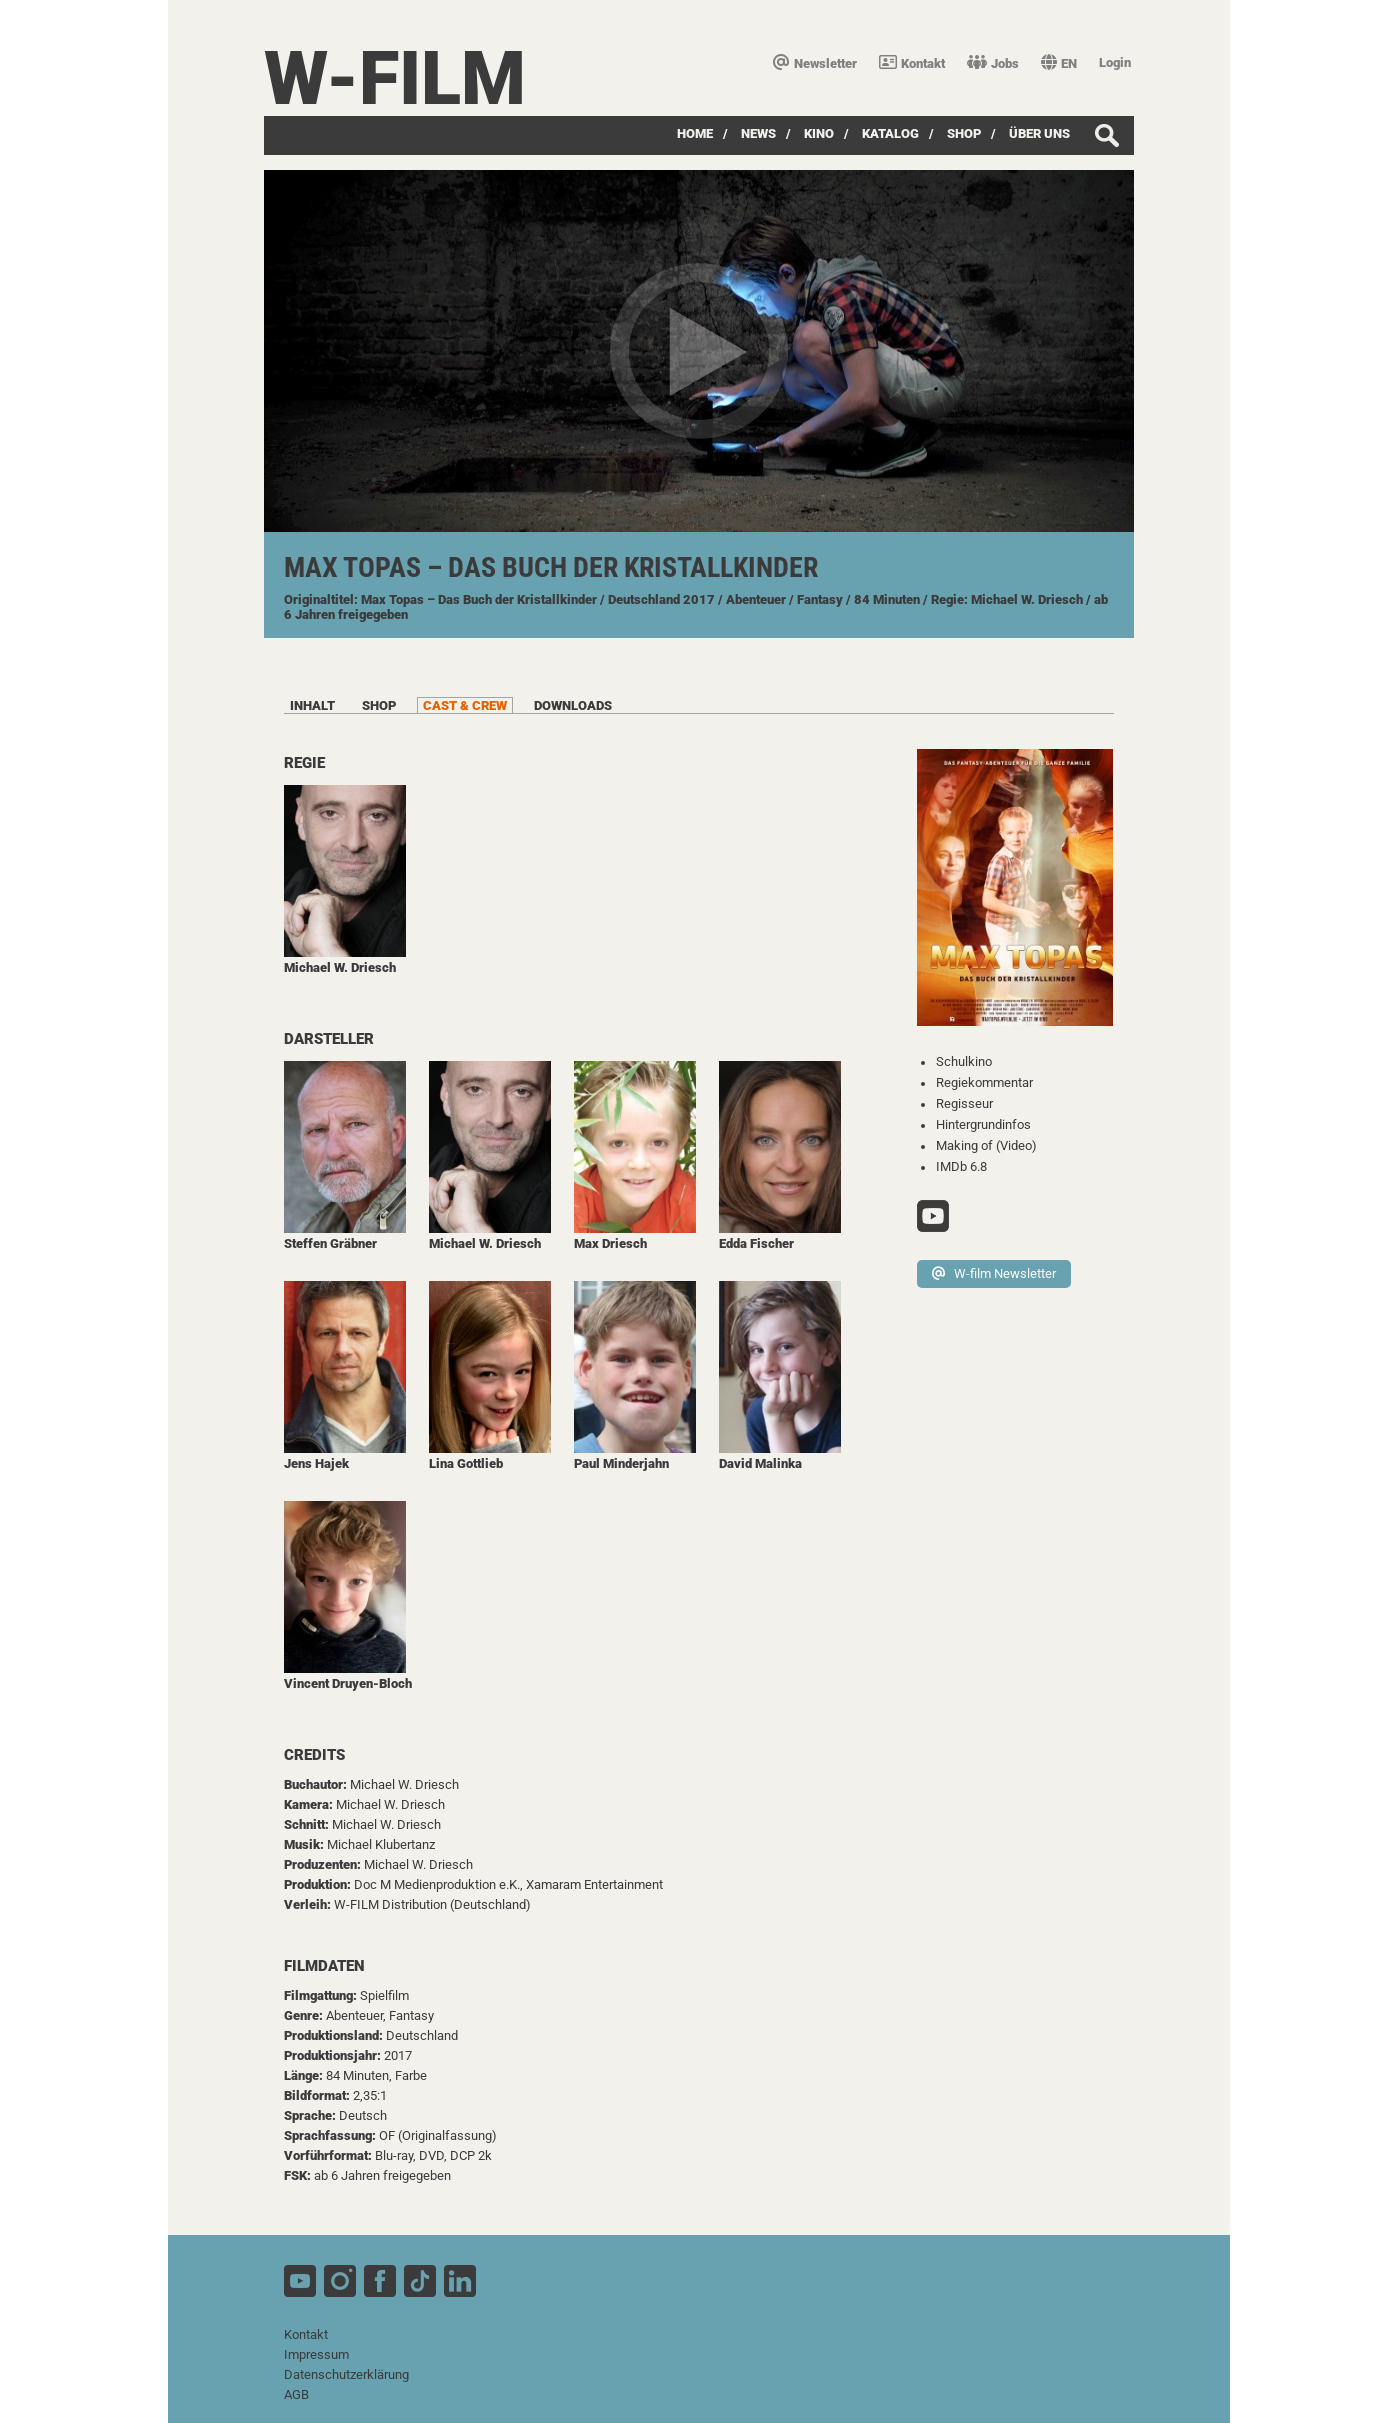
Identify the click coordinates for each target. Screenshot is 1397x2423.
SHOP (964, 133)
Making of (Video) (986, 1145)
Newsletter (815, 63)
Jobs (993, 63)
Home (695, 133)
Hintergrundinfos (983, 1124)
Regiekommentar (984, 1082)
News (758, 133)
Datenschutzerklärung (346, 2374)
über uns (1039, 133)
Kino (819, 133)
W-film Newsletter (994, 1273)
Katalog (890, 133)
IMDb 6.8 (961, 1166)
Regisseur (964, 1103)
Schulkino (964, 1061)
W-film (395, 78)
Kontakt (912, 63)
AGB (296, 2394)
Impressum (316, 2354)
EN (1059, 63)
